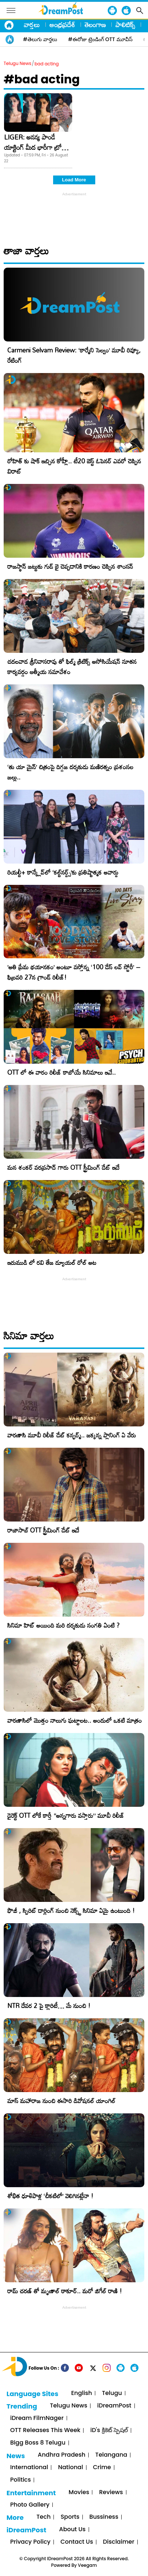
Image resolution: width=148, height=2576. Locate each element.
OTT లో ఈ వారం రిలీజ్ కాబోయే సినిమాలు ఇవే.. (61, 1072)
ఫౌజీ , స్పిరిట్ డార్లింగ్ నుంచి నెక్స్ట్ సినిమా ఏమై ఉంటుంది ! (71, 1910)
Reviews (111, 2492)
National (70, 2467)
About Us (72, 2529)
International (29, 2467)
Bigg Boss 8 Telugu (38, 2443)
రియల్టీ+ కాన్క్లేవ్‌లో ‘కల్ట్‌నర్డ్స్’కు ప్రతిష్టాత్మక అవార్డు (62, 872)
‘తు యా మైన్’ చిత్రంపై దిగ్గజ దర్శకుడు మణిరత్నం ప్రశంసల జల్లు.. (70, 772)
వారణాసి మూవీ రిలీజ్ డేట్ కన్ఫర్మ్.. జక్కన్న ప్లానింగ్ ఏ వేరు (71, 1435)
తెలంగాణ (95, 24)
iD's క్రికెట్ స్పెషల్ (108, 2430)
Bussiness (103, 2517)
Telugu (112, 2393)
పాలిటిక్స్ (125, 24)
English (81, 2393)
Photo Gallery (29, 2505)
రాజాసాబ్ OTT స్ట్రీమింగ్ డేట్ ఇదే (43, 1530)
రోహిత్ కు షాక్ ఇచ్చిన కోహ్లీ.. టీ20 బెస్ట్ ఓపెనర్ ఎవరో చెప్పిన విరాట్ (74, 466)
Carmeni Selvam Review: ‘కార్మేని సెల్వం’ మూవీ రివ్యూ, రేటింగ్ (74, 355)
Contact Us (76, 2542)
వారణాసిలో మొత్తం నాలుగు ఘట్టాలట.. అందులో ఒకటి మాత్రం (74, 1720)
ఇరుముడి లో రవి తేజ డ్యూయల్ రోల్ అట (51, 1262)
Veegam (87, 2565)
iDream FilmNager (37, 2418)
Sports (69, 2517)
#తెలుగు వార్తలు (40, 39)
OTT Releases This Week (45, 2430)
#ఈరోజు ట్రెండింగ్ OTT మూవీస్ (100, 39)
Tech (44, 2517)
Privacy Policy (30, 2542)
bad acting (46, 64)
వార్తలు (32, 24)
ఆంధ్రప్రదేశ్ (62, 24)
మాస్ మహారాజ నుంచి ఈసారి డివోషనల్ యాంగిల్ (61, 2101)
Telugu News (18, 63)
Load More (74, 179)
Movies (79, 2492)
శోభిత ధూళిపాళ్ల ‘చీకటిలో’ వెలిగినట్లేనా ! (50, 2196)
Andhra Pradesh (61, 2455)
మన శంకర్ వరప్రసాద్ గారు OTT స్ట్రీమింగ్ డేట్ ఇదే (63, 1167)
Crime (102, 2467)
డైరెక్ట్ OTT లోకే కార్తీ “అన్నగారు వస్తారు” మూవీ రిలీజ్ (65, 1815)
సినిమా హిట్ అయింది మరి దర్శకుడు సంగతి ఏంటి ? (63, 1625)
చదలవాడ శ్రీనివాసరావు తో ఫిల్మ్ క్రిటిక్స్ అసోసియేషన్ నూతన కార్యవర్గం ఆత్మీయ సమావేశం (72, 666)
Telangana (111, 2455)
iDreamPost (114, 2405)
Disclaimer (118, 2542)
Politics (20, 2480)
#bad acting (42, 79)
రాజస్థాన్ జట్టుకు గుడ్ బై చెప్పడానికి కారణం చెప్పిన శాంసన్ (70, 566)
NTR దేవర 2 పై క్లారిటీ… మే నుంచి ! (48, 2006)
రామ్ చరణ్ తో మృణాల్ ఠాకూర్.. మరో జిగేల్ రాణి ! (64, 2291)
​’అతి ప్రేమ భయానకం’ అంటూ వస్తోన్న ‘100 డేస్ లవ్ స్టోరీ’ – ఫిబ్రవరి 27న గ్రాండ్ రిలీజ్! (73, 972)
